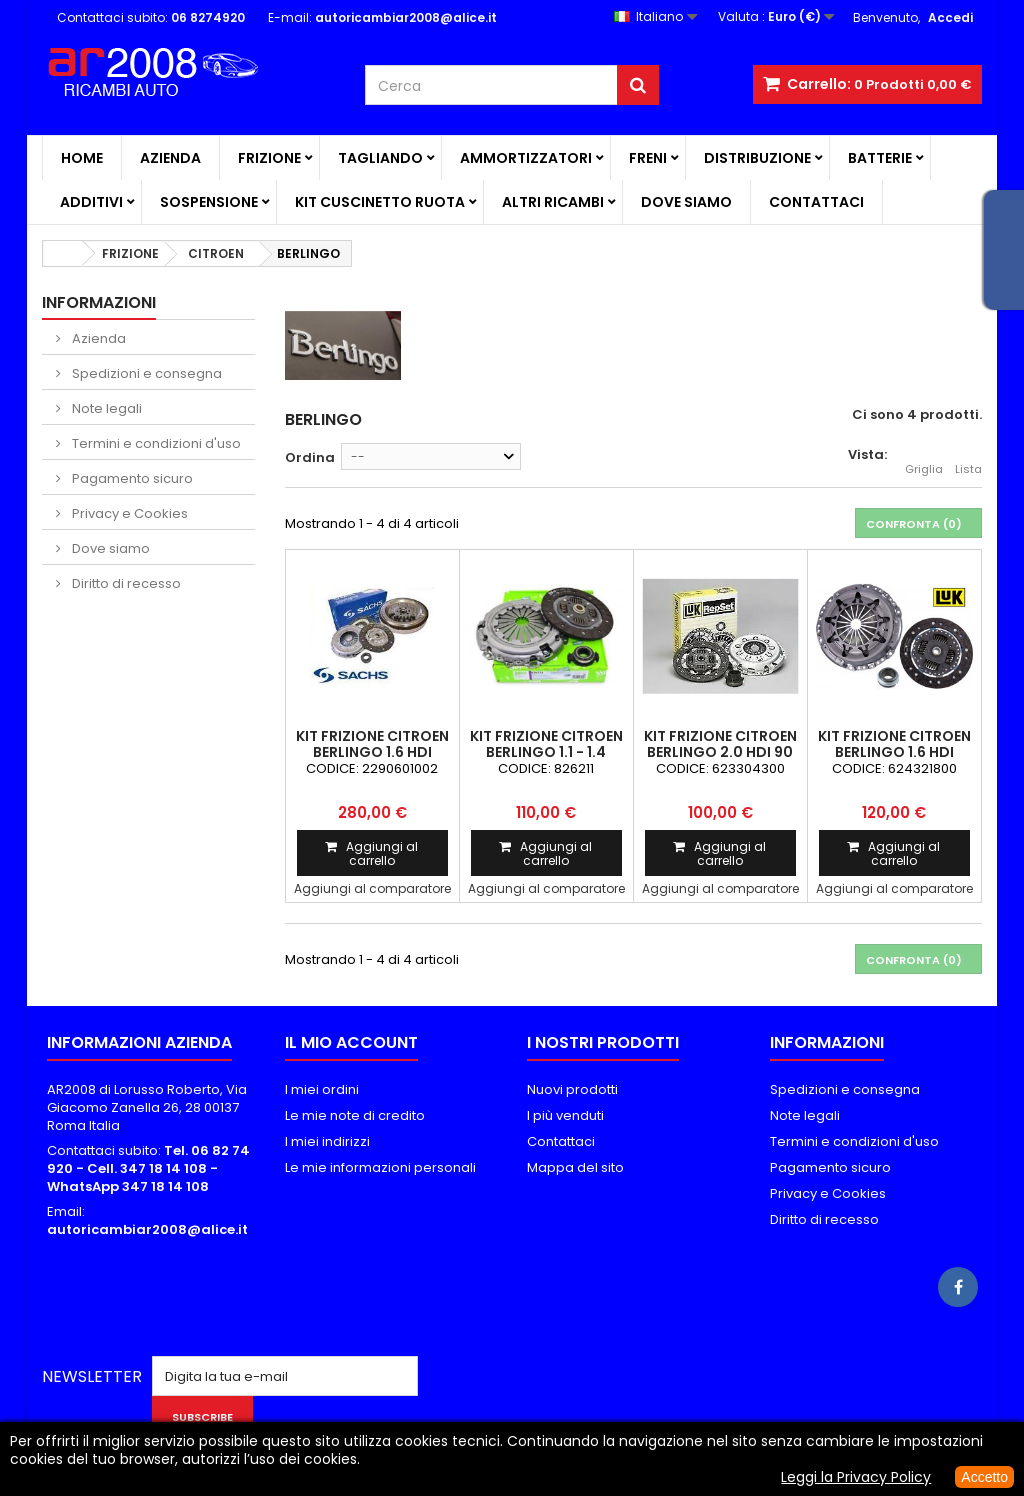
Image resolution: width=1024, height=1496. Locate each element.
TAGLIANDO (380, 158)
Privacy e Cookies (128, 513)
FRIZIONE (269, 158)
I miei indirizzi (327, 1141)
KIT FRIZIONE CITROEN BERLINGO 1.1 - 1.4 (546, 744)
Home (82, 158)
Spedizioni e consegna (145, 373)
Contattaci (816, 202)
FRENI (648, 158)
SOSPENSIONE (209, 202)
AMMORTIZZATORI (526, 158)
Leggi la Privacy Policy (856, 1477)
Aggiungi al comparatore (372, 888)
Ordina (310, 457)
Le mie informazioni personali (380, 1167)
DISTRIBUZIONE (757, 158)
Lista (968, 458)
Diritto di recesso (125, 583)
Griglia (924, 458)
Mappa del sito (575, 1167)
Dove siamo (686, 202)
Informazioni (99, 302)
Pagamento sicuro (131, 478)
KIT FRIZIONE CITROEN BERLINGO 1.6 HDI (372, 744)
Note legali (105, 408)
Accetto (984, 1477)
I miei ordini (322, 1089)
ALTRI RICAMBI (553, 202)
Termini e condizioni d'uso (155, 443)
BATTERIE (880, 158)
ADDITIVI (91, 202)
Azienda (170, 158)
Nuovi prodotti (572, 1089)
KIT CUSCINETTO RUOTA (380, 202)
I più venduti (565, 1115)
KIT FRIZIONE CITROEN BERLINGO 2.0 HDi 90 (720, 744)
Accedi (950, 17)
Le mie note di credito (355, 1115)
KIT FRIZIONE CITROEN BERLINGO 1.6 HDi (894, 744)
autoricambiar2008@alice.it (147, 1229)
